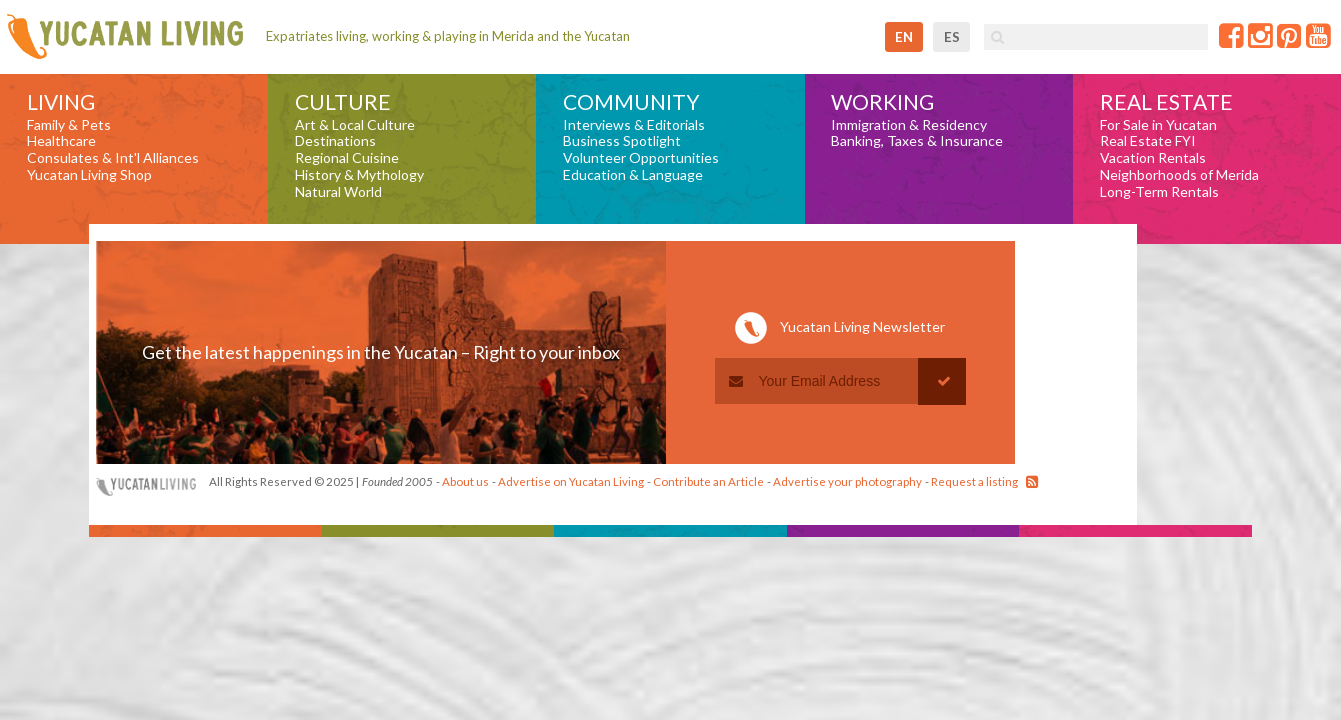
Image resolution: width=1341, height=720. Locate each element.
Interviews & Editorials (634, 125)
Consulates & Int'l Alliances (113, 158)
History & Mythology (359, 175)
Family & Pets (69, 125)
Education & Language (633, 175)
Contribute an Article (708, 481)
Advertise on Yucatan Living (571, 481)
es (952, 37)
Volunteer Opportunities (641, 158)
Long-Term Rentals (1159, 192)
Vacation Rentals (1153, 158)
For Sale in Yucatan (1158, 125)
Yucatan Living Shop (89, 175)
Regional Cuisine (347, 158)
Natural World (338, 192)
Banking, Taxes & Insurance (917, 141)
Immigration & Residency (909, 125)
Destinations (335, 141)
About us (465, 481)
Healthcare (61, 141)
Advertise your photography (847, 481)
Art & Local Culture (355, 125)
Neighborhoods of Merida (1179, 175)
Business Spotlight (622, 141)
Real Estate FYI (1148, 141)
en (904, 37)
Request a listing (974, 481)
